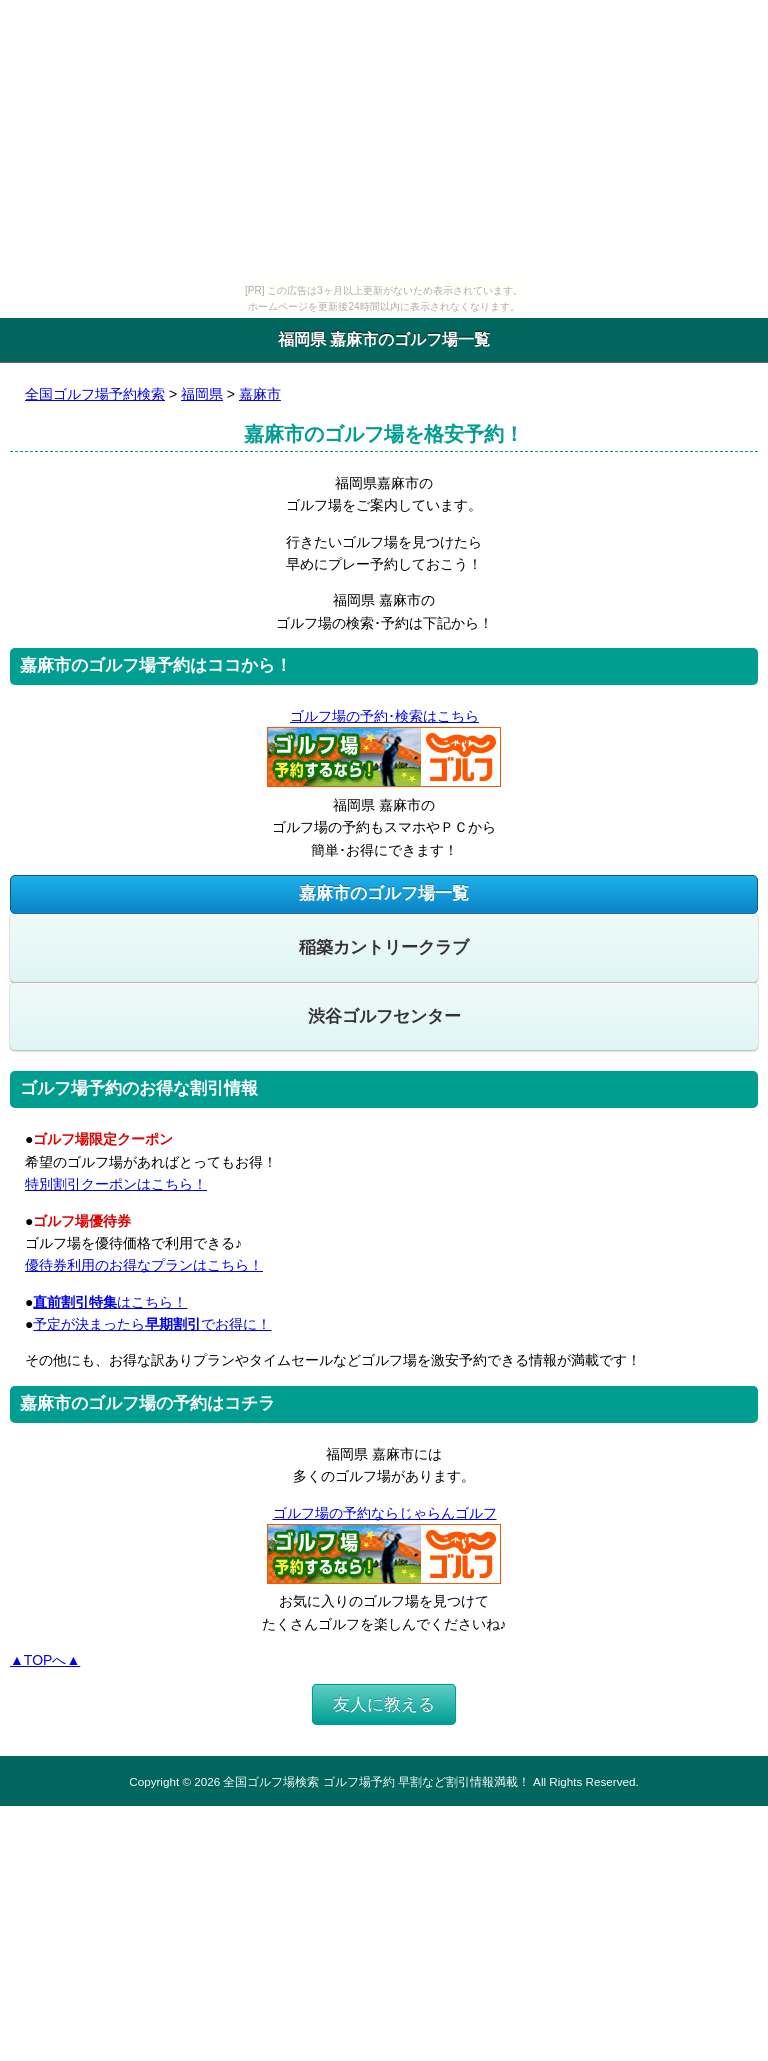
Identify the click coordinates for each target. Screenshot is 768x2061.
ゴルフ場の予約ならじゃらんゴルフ (384, 1513)
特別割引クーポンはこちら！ (116, 1184)
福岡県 (202, 394)
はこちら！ (110, 1302)
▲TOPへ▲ (45, 1660)
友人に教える (384, 1704)
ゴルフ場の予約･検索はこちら (384, 716)
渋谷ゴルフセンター (384, 1016)
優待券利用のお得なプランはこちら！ (144, 1265)
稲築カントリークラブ (384, 947)
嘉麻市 (260, 394)
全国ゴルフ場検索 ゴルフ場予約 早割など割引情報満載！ (376, 1781)
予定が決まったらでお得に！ (152, 1324)
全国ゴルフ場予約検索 (95, 394)
